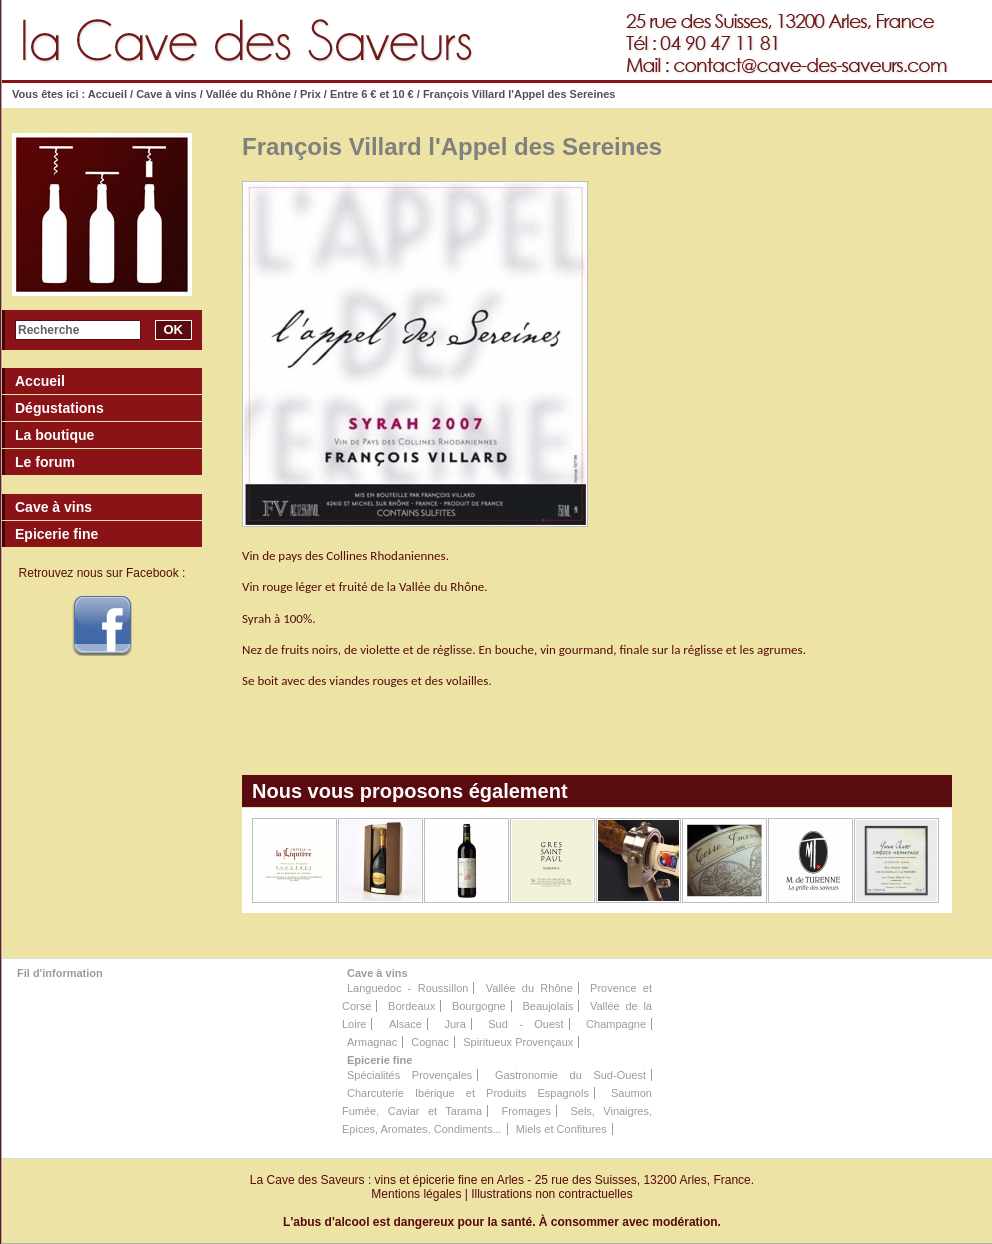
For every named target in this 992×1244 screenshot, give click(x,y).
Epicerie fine (379, 1060)
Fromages (526, 1111)
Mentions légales (416, 1194)
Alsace (405, 1024)
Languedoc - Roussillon (407, 988)
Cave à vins (166, 94)
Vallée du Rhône (248, 94)
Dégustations (59, 408)
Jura (454, 1024)
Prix (310, 94)
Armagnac (372, 1042)
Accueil (107, 94)
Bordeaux (411, 1006)
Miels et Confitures (561, 1129)
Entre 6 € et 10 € (372, 94)
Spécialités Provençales (409, 1075)
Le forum (45, 462)
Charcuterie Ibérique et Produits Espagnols (468, 1093)
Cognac (430, 1042)
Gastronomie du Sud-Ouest (570, 1075)
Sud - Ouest (525, 1024)
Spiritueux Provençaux (518, 1042)
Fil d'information (60, 973)
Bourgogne (479, 1006)
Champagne (616, 1024)
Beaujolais (547, 1006)
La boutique (54, 435)
